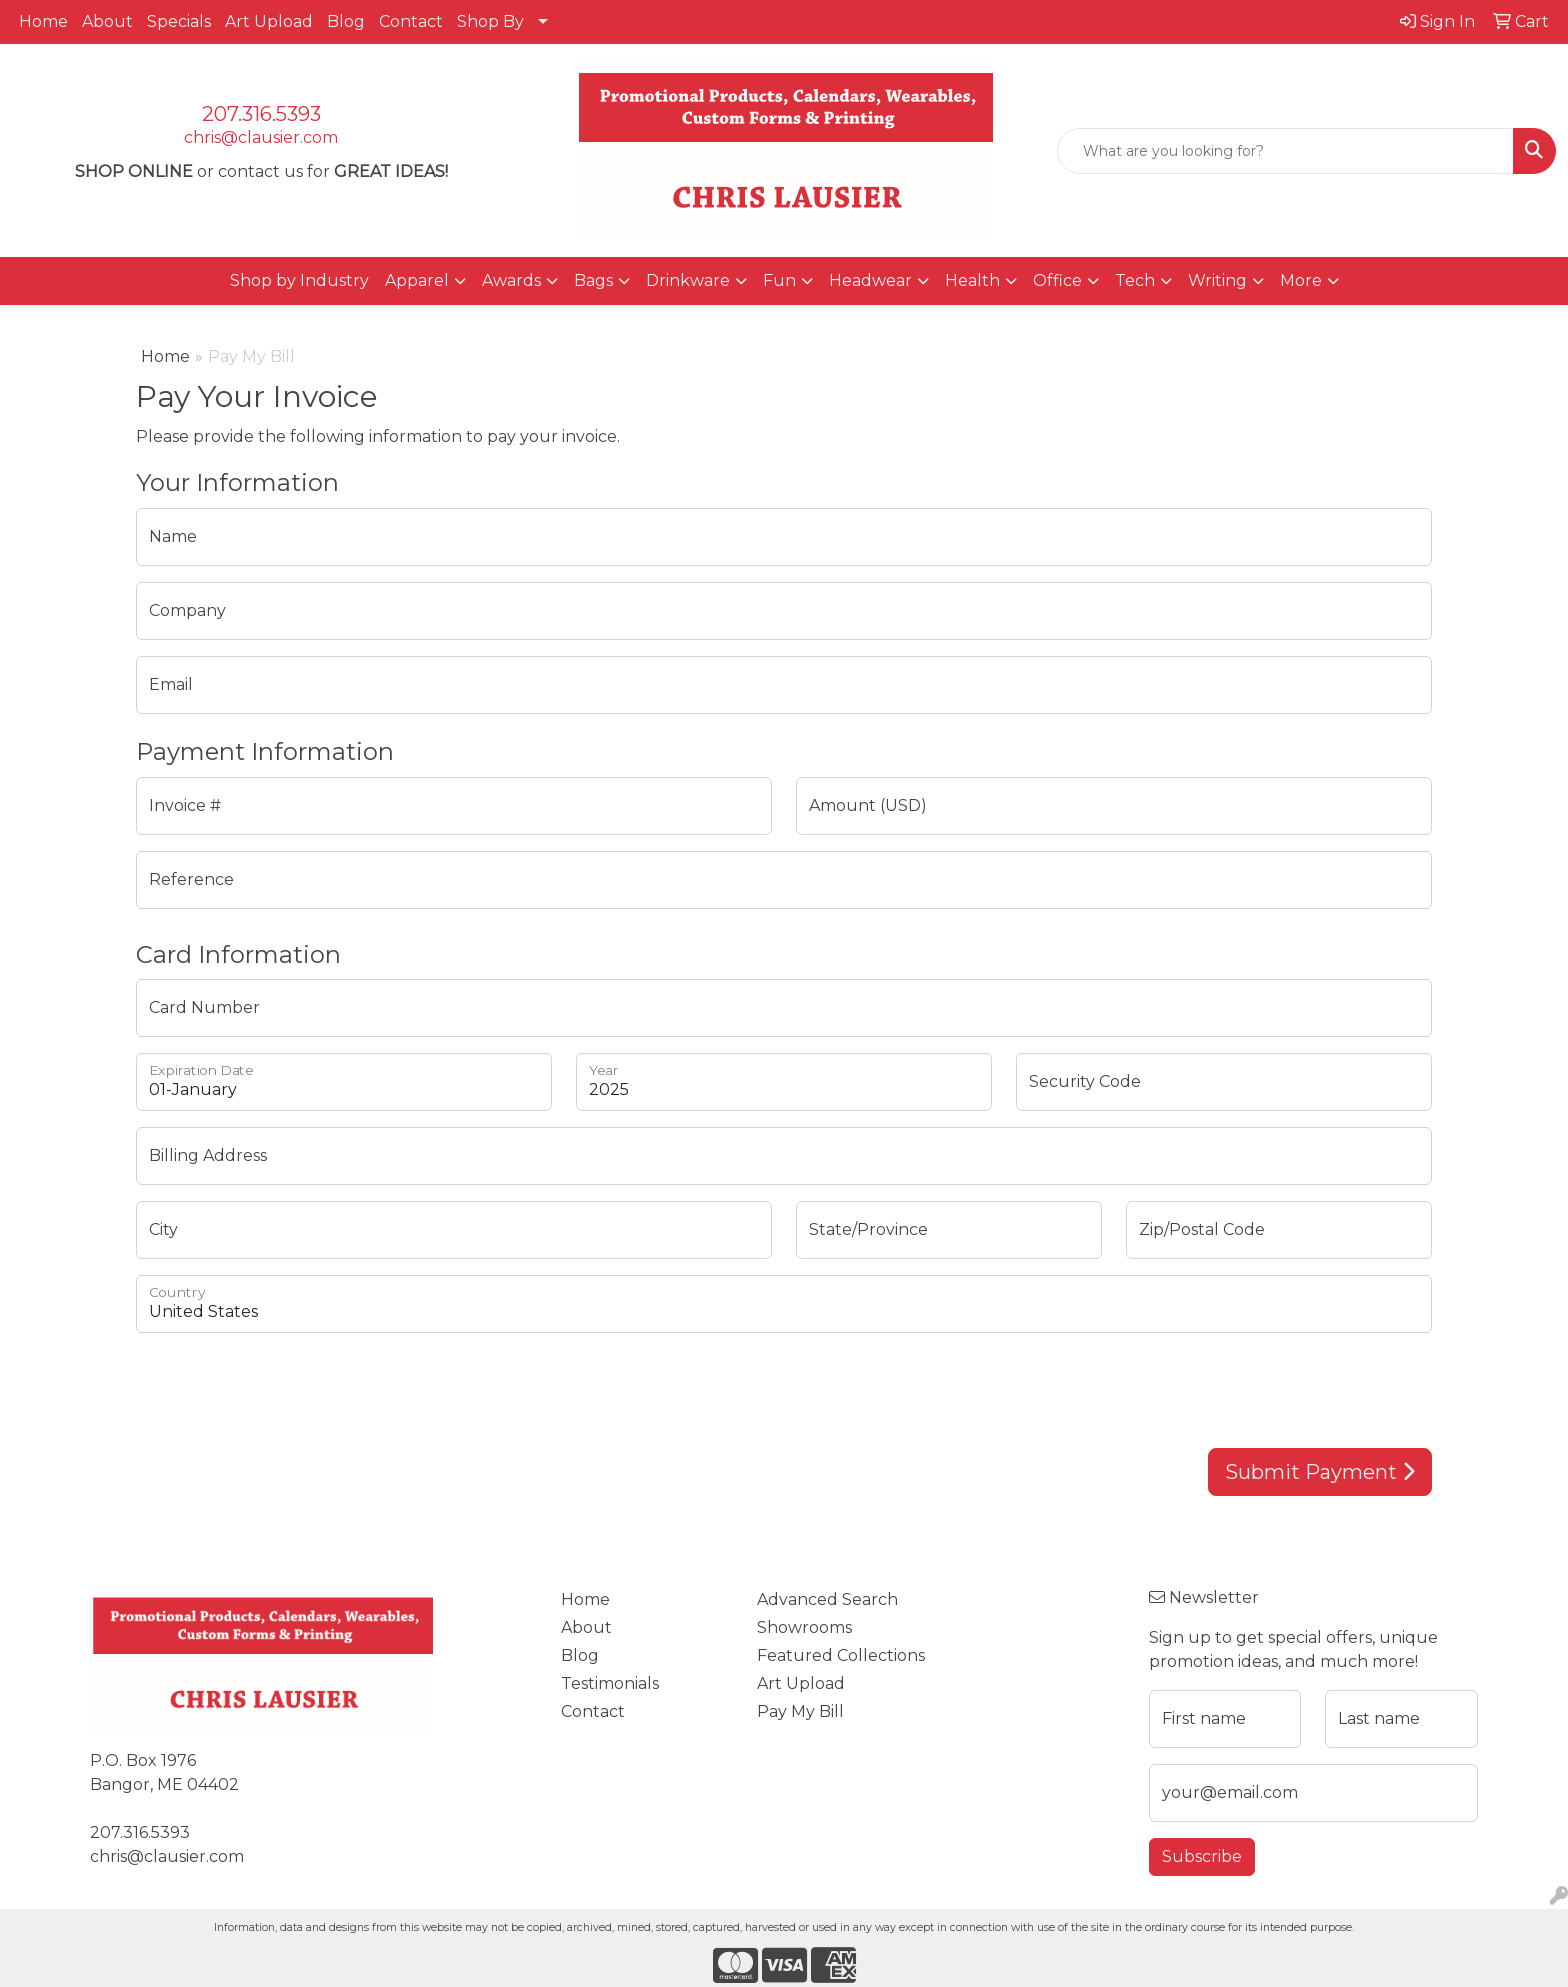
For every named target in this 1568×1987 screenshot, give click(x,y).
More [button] (1301, 280)
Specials (179, 21)
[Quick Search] (1285, 151)
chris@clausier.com (261, 137)
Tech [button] (1135, 280)
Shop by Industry (299, 280)
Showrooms (804, 1627)
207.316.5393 (261, 114)
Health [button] (972, 280)
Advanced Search (827, 1599)
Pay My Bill (800, 1711)
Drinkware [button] (688, 280)
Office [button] (1057, 280)
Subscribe (1202, 1856)
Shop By (490, 21)
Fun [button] (779, 280)
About (107, 21)
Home (43, 21)
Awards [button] (511, 280)
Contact (411, 21)
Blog (346, 21)
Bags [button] (593, 280)
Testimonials (610, 1683)
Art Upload (269, 21)
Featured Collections (841, 1655)
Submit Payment (1320, 1472)
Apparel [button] (417, 280)
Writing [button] (1217, 280)
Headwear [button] (870, 280)
